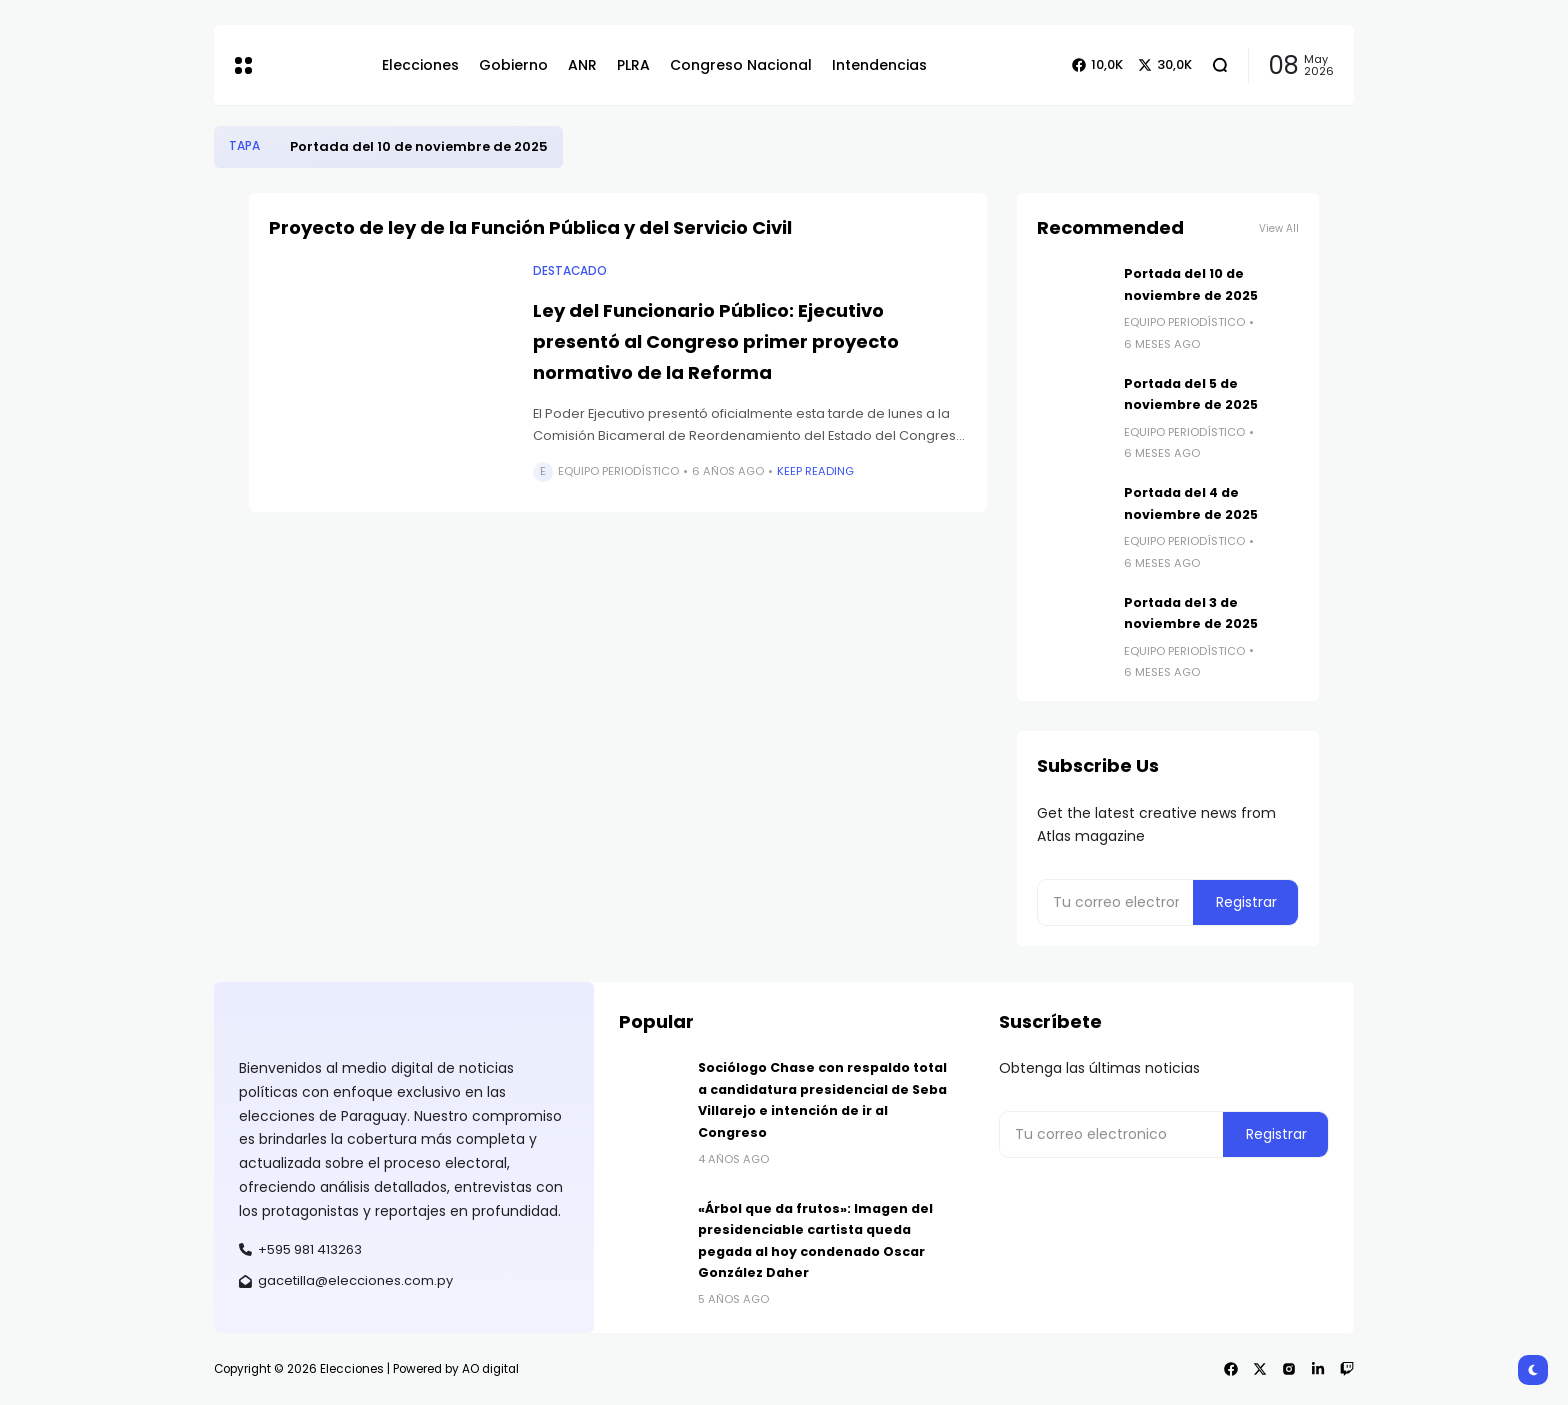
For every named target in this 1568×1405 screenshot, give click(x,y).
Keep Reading (815, 471)
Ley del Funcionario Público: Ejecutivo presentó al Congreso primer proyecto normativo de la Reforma (716, 341)
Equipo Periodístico (618, 471)
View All (1279, 228)
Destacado (570, 271)
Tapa (244, 146)
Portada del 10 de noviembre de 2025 (419, 146)
